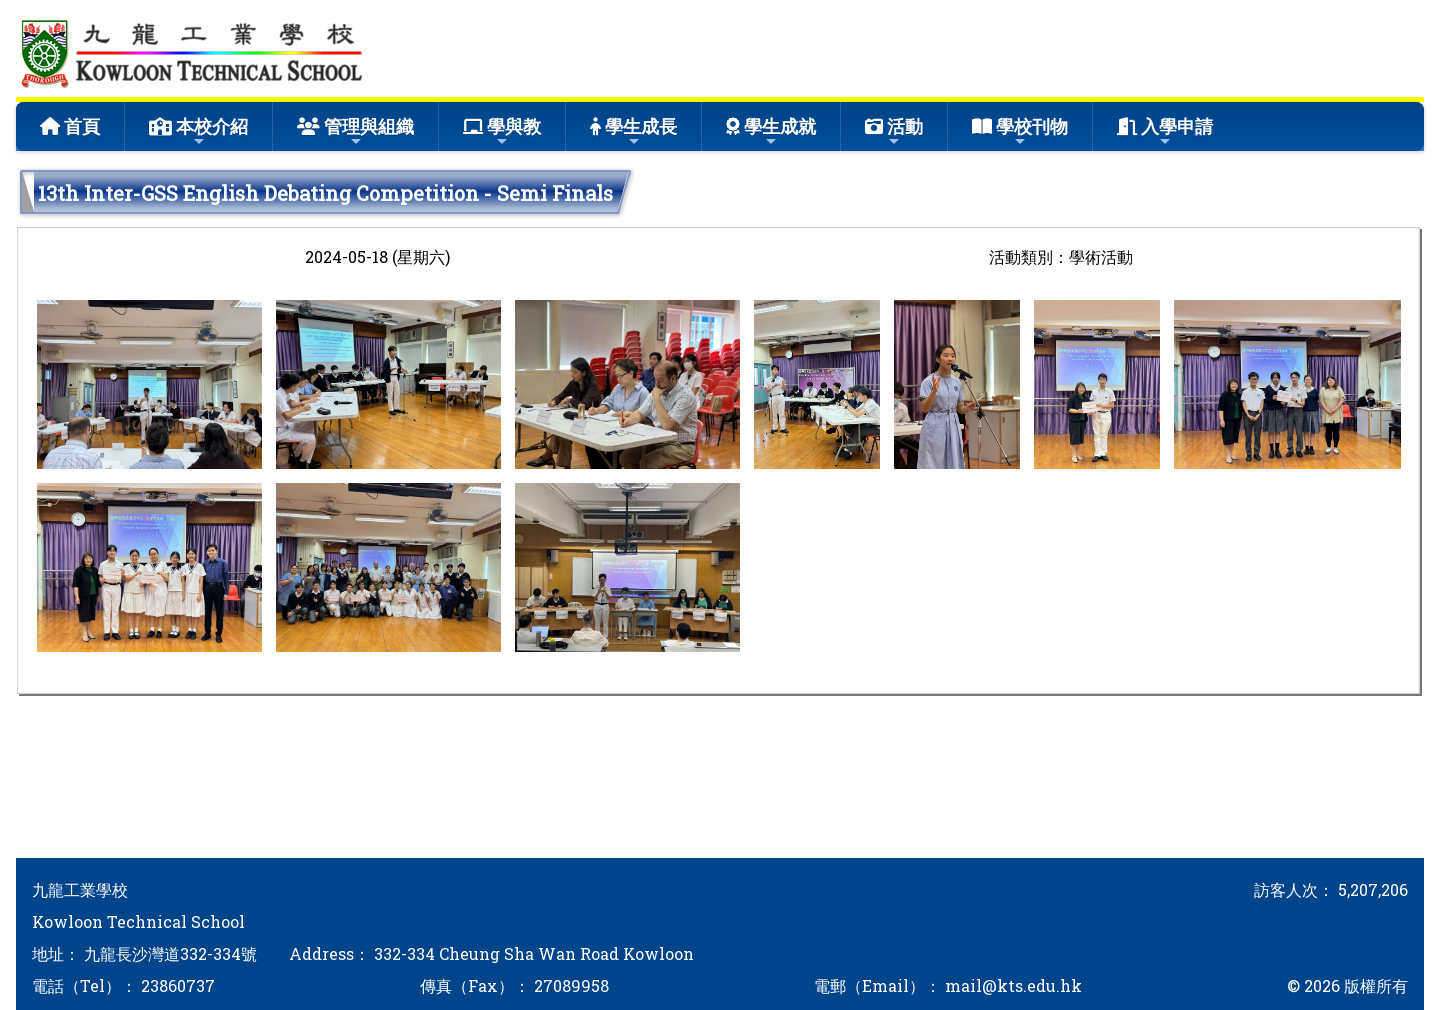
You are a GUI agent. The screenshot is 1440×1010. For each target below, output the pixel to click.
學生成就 (771, 131)
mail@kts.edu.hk (1013, 985)
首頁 (70, 126)
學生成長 (633, 131)
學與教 (502, 131)
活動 (894, 131)
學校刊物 (1020, 131)
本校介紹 (198, 131)
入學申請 (1165, 131)
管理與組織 (355, 131)
